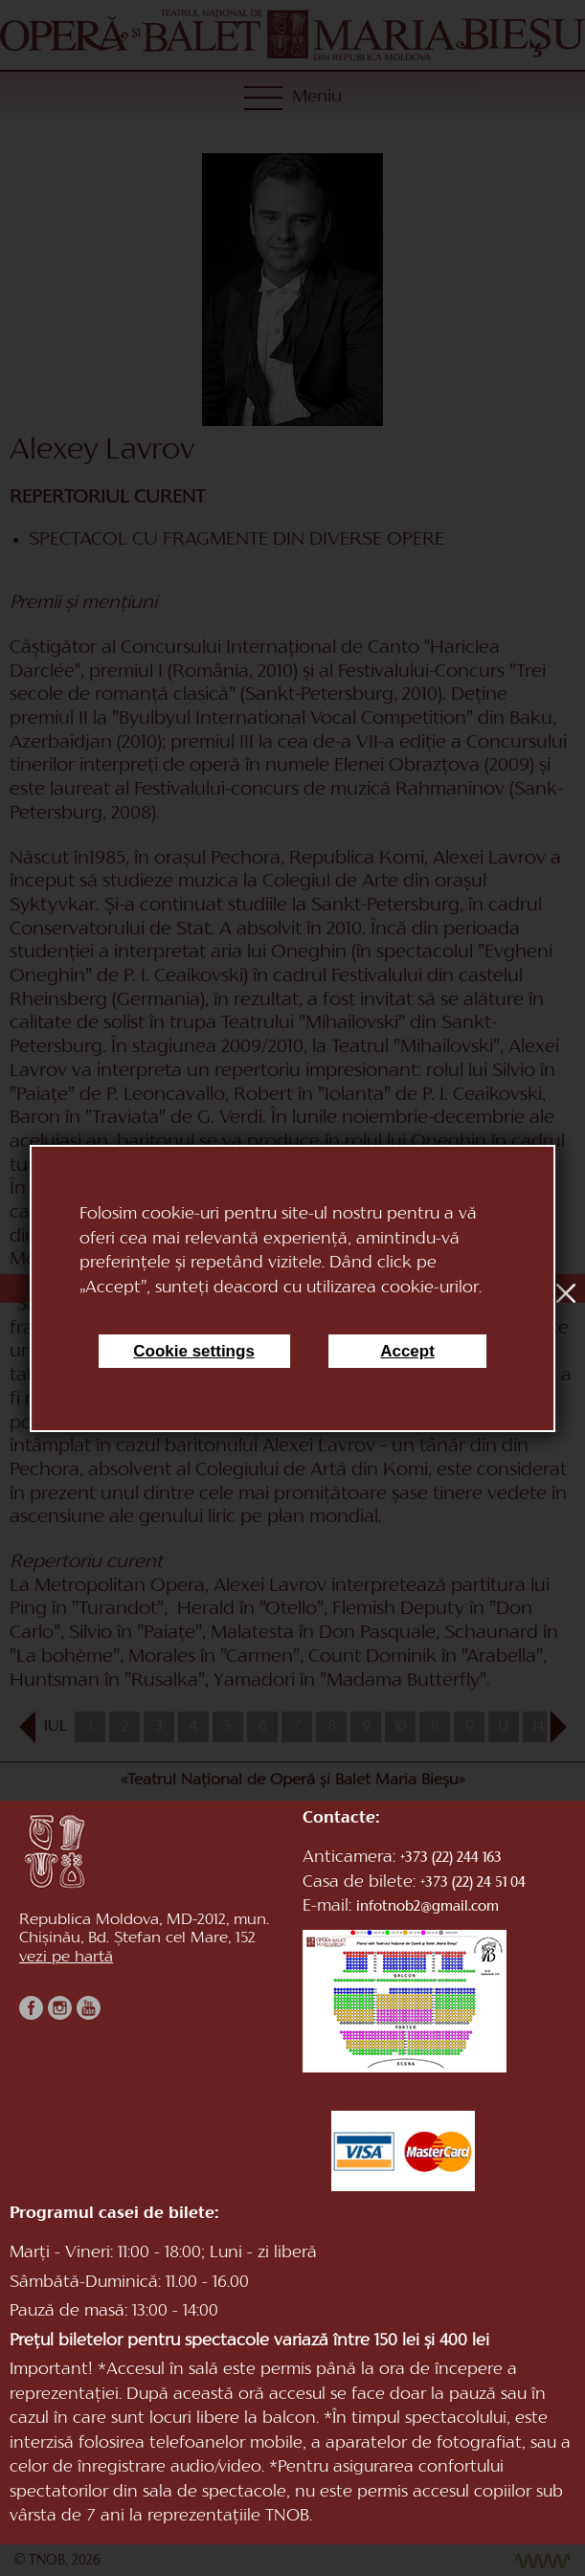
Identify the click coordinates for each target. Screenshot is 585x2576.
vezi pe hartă (66, 1957)
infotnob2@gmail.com (427, 1907)
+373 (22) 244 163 (451, 1858)
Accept (407, 1351)
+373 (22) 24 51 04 (473, 1883)
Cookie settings (194, 1351)
